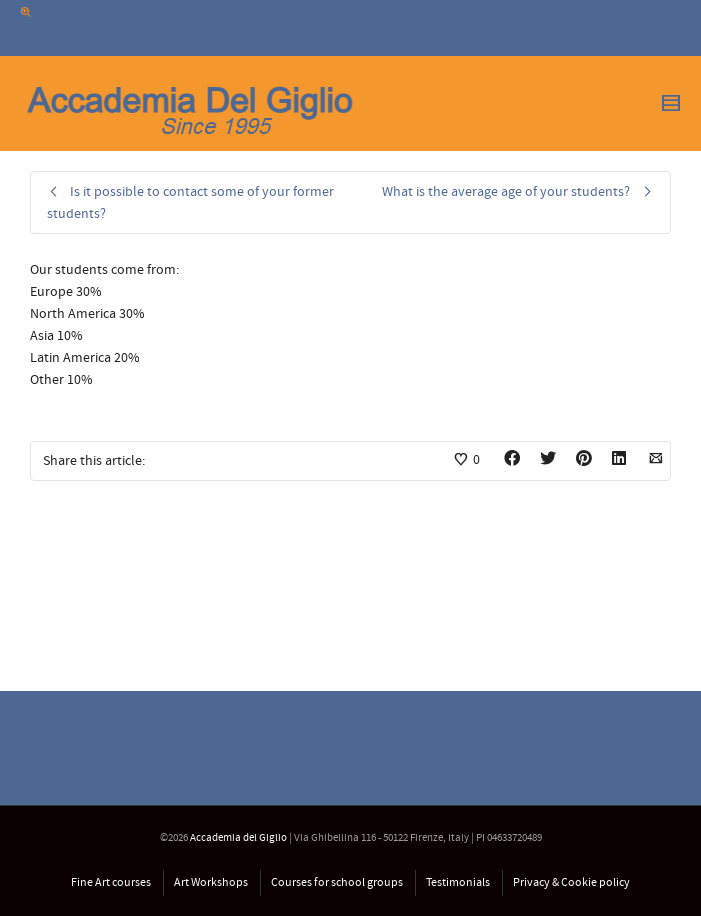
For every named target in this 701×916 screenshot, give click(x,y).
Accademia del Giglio (238, 838)
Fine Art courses (111, 882)
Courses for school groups (337, 882)
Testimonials (458, 882)
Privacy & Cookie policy (571, 882)
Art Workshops (211, 882)
